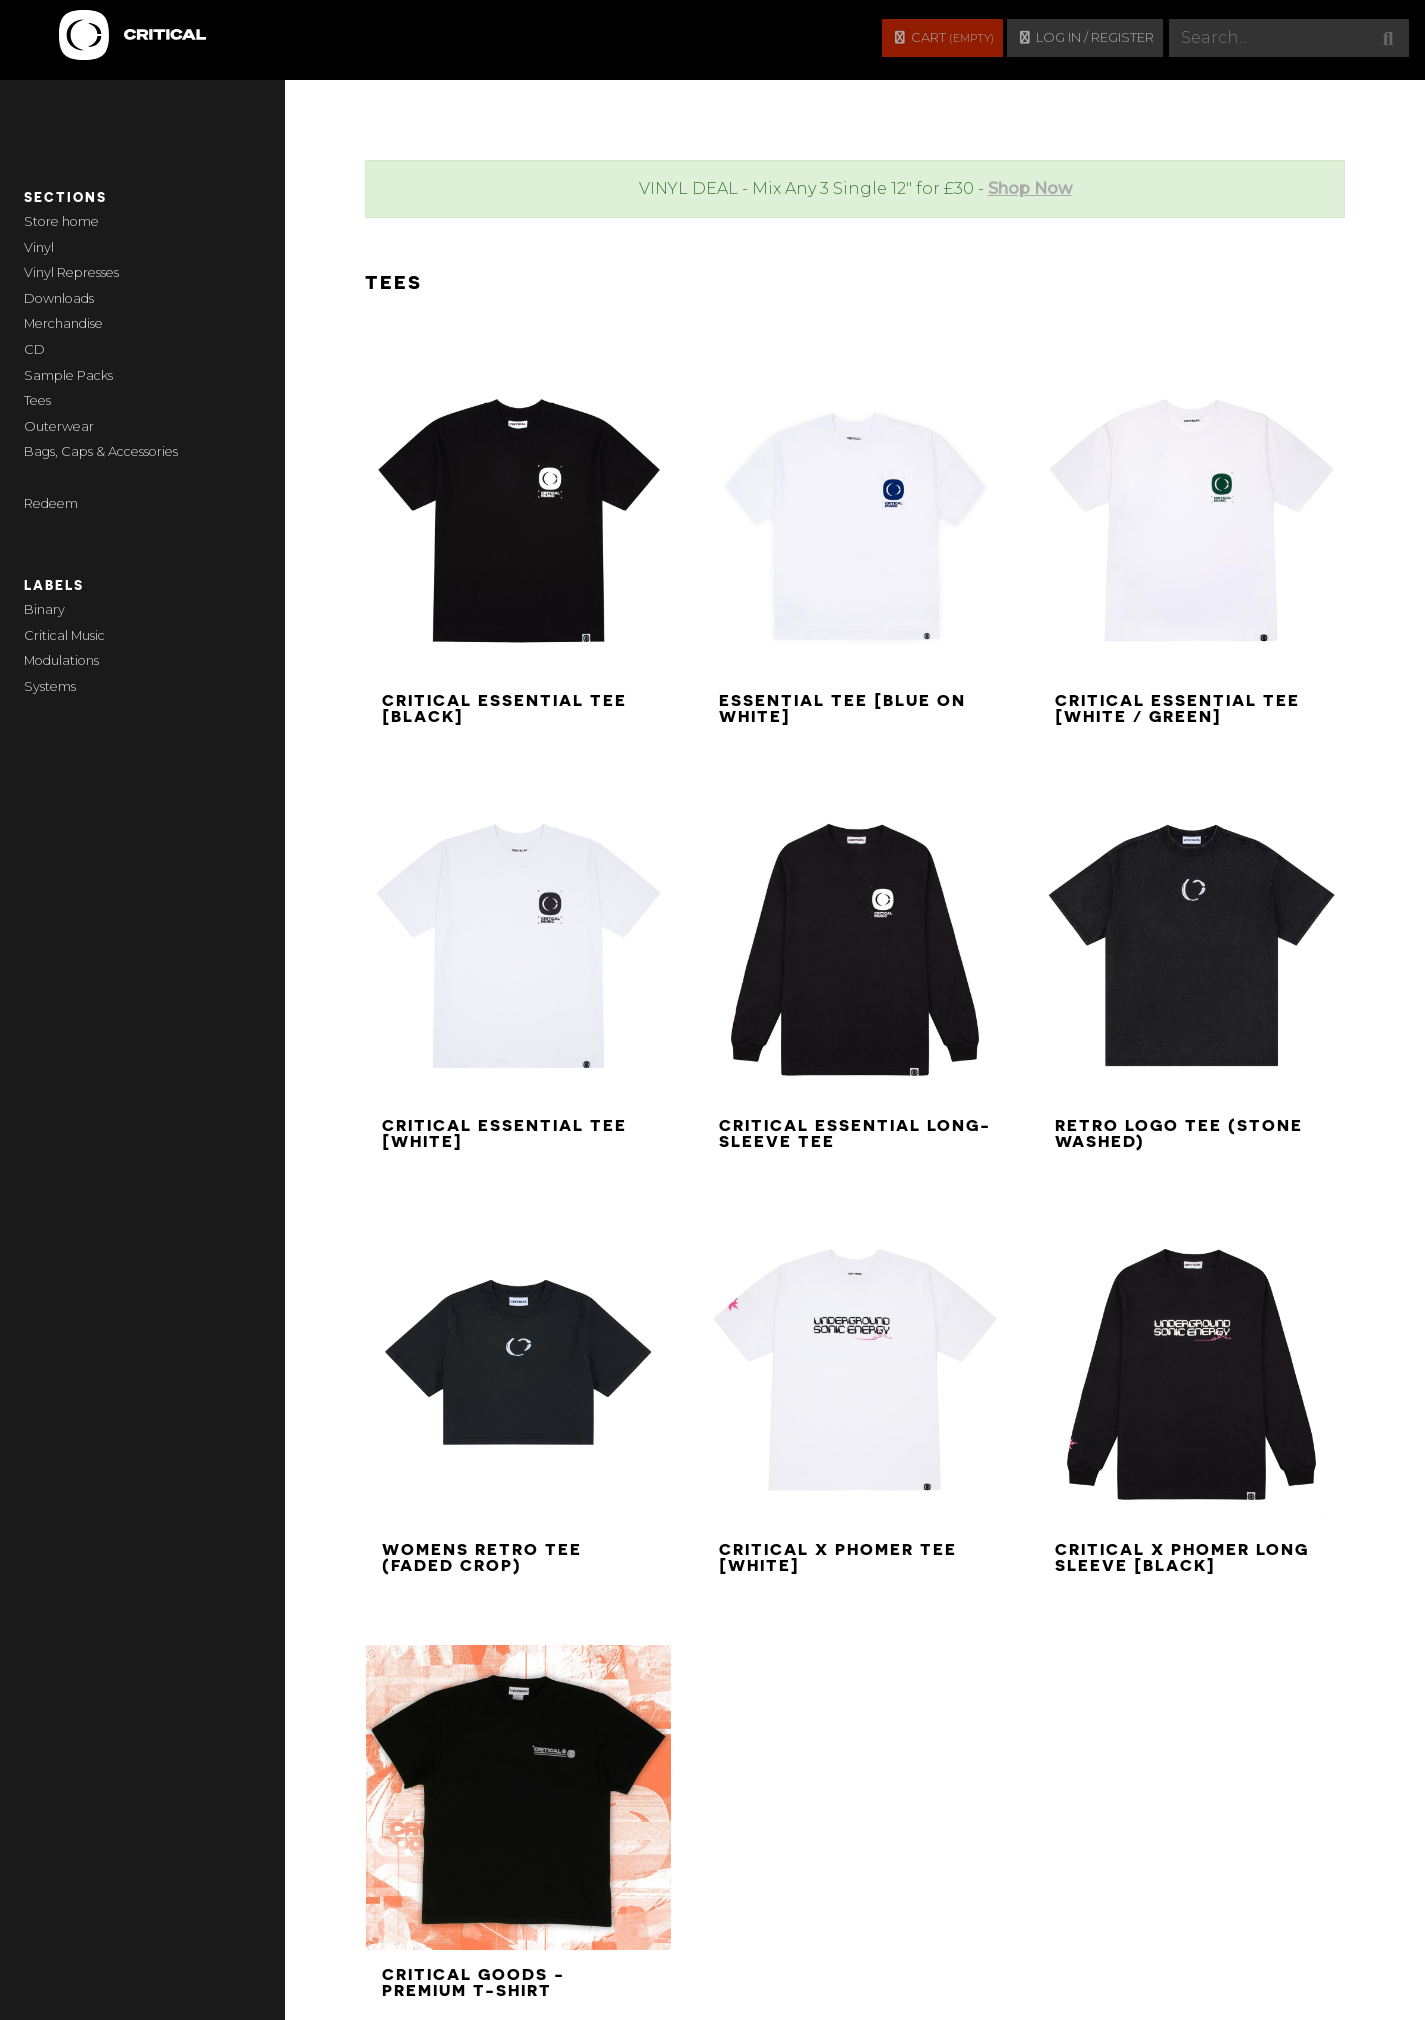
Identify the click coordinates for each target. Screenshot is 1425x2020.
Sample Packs (68, 375)
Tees (37, 400)
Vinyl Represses (71, 272)
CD (34, 349)
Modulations (61, 660)
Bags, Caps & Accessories (101, 451)
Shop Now (1030, 188)
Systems (50, 686)
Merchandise (63, 323)
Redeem (51, 503)
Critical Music (64, 635)
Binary (44, 609)
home (80, 221)
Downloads (59, 298)
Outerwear (59, 426)
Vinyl (39, 247)
